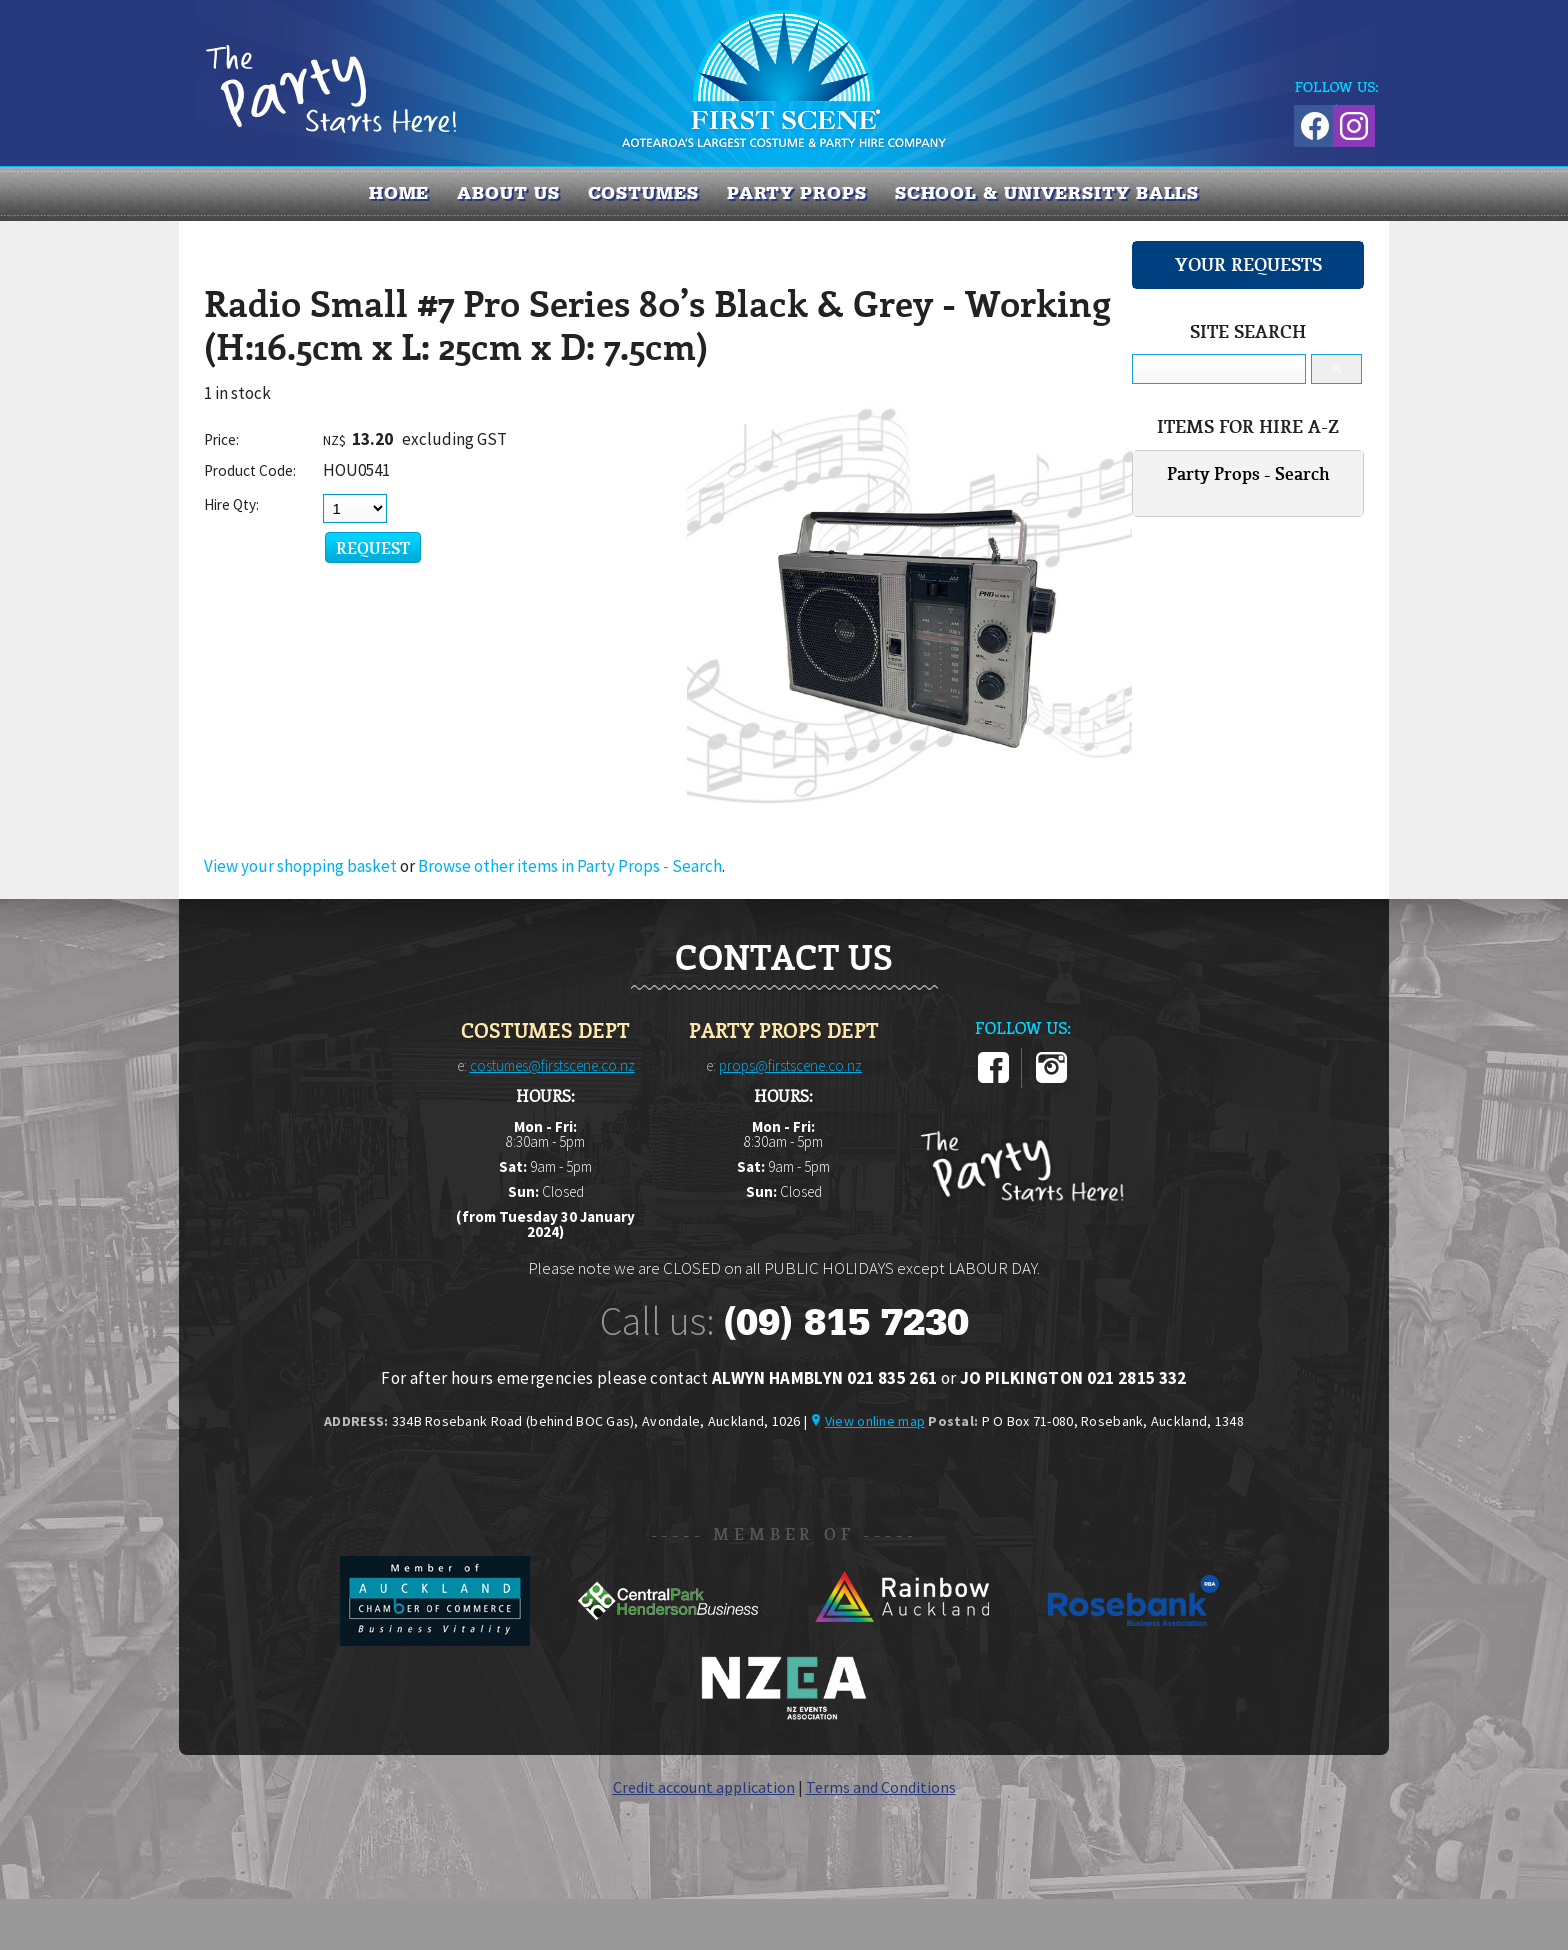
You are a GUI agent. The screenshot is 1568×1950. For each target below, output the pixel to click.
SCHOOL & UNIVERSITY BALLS (1047, 193)
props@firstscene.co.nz (790, 1065)
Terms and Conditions (881, 1787)
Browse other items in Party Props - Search (570, 866)
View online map (875, 1421)
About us (508, 193)
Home (399, 193)
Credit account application (704, 1787)
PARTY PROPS (797, 193)
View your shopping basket (300, 866)
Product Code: (250, 470)
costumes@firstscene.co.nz (552, 1065)
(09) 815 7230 (846, 1322)
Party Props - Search (1248, 473)
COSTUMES (643, 193)
